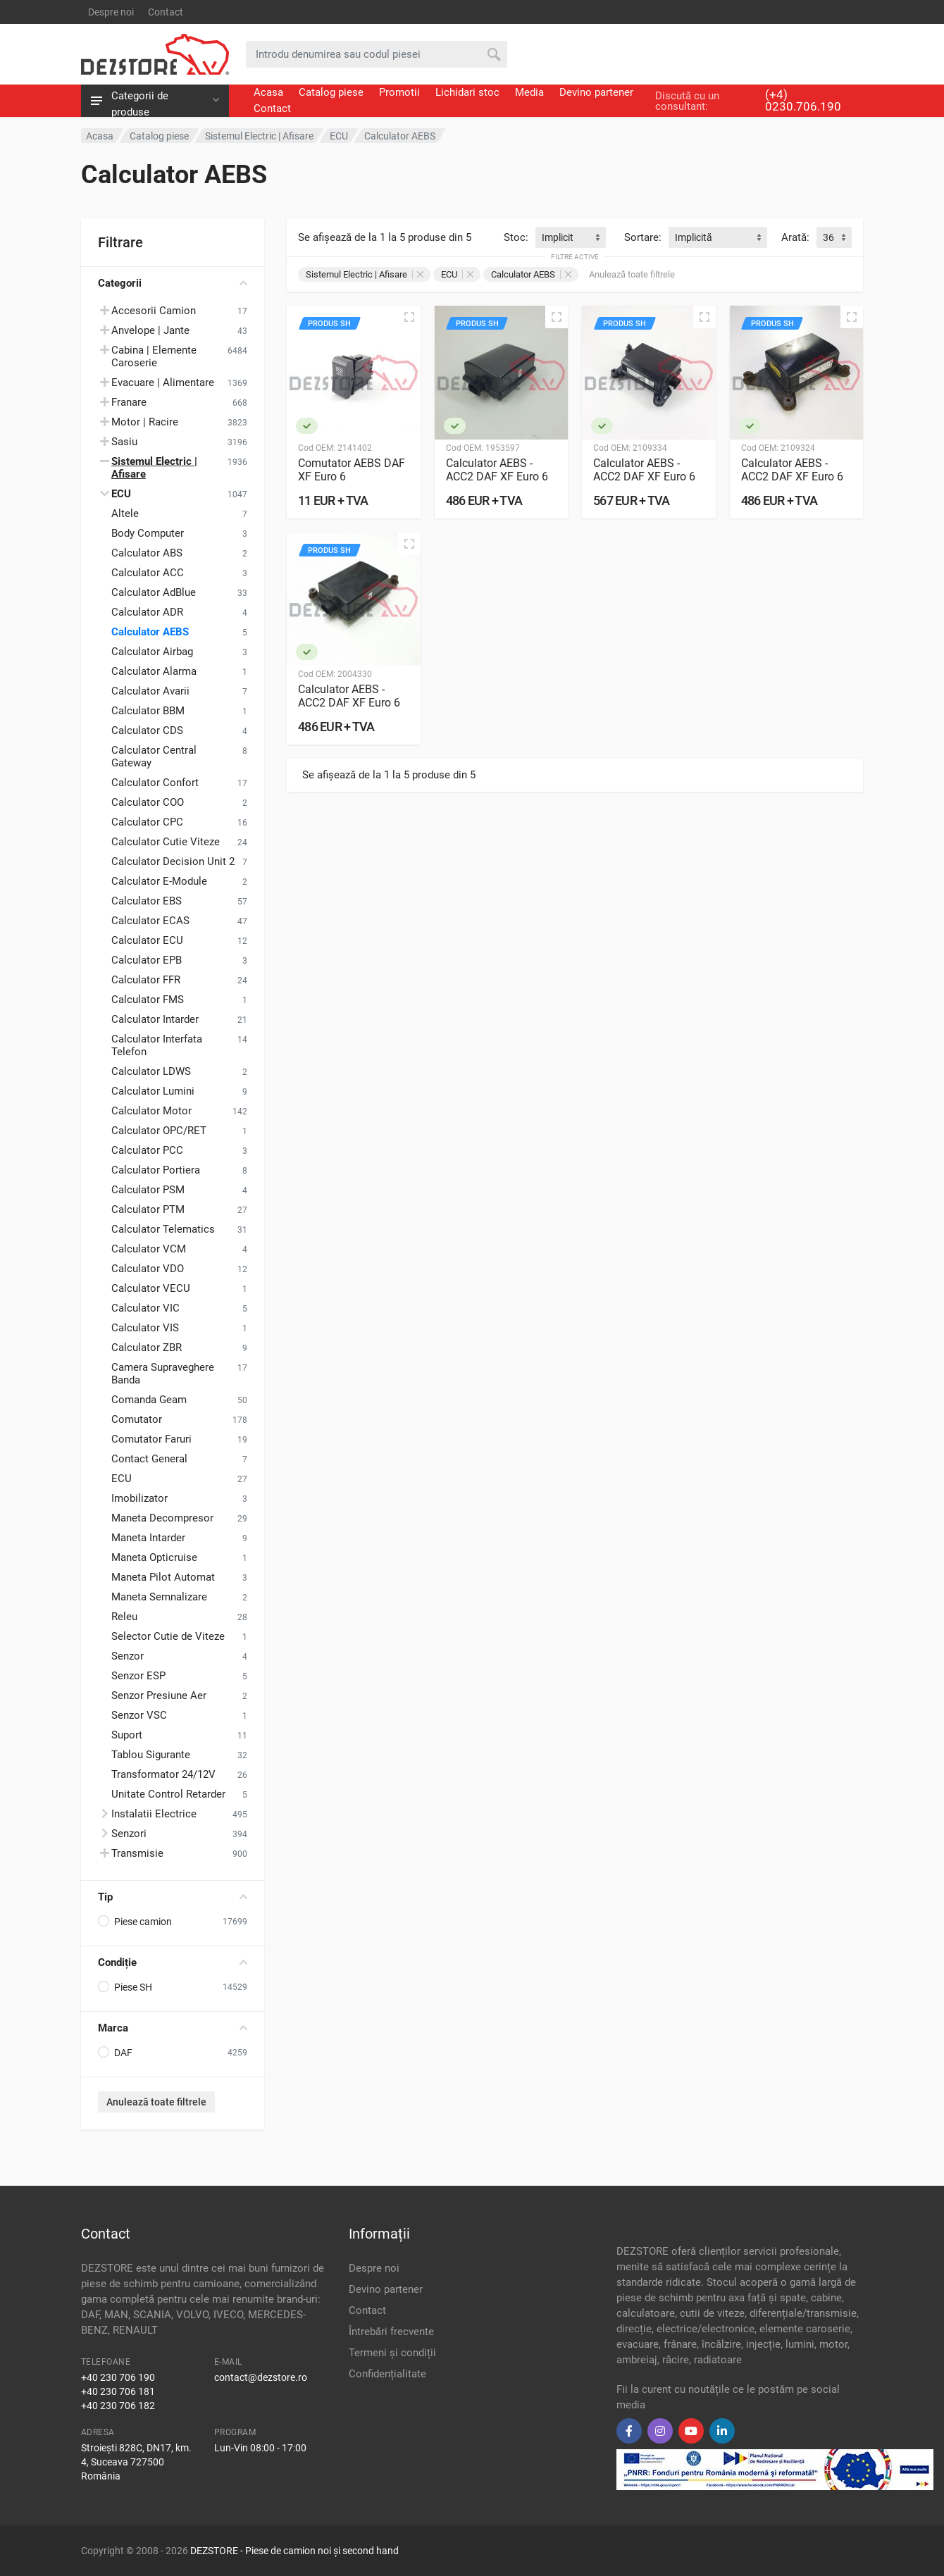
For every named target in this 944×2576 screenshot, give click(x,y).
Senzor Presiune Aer (158, 1695)
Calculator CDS (147, 730)
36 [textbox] (828, 237)
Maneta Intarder (148, 1537)
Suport (126, 1735)
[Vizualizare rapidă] (409, 317)
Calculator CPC (147, 822)
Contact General (149, 1458)
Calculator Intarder (155, 1019)
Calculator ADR (147, 612)
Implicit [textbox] (557, 237)
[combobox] (570, 237)
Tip (172, 1897)
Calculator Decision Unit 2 (173, 861)
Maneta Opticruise (154, 1557)
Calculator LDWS (151, 1071)
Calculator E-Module (159, 881)
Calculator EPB (146, 960)
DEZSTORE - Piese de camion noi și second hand (294, 2550)
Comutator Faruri (151, 1439)
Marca (172, 2028)
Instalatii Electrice (154, 1813)
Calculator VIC (145, 1308)
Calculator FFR (145, 979)
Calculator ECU (147, 940)
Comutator (136, 1419)
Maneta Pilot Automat (163, 1577)
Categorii (172, 283)
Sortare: (643, 237)
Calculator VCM (148, 1249)
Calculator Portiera (155, 1170)
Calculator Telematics (163, 1229)
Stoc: (516, 237)
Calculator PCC (147, 1150)
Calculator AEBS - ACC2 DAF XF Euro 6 (497, 469)
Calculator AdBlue (153, 592)
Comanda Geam (149, 1399)
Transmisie (137, 1853)
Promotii (399, 92)
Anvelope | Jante (150, 330)
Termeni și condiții (392, 2352)
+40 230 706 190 (118, 2377)
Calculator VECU (150, 1288)
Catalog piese (331, 92)
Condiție (172, 1962)
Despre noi (111, 12)
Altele (125, 513)
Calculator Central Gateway (154, 756)
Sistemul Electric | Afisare (364, 274)
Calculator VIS (145, 1327)
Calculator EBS (146, 901)
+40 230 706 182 (118, 2405)
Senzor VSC (139, 1715)
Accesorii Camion (153, 310)
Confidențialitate (387, 2373)
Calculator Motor (151, 1111)
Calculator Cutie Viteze (165, 841)
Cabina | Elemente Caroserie (154, 356)
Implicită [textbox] (693, 237)
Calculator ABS (146, 553)
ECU (121, 1478)
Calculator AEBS (150, 632)
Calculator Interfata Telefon (156, 1045)
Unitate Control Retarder (168, 1794)
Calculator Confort (155, 782)
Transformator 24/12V (163, 1774)
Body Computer (147, 533)
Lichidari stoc (467, 92)
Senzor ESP (138, 1675)
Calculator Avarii (150, 691)
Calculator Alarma (154, 671)
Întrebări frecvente (391, 2331)
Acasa (268, 92)
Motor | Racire (144, 422)
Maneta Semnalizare (159, 1597)
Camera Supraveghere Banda (162, 1373)
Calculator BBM (148, 710)
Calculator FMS (147, 999)
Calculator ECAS (150, 920)
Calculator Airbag (152, 651)
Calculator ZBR (146, 1347)
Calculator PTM (148, 1209)
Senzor (127, 1656)
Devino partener (596, 92)
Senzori (129, 1833)
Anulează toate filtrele (156, 2102)
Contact (165, 12)
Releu (124, 1616)
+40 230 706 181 (118, 2391)
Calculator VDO (147, 1268)
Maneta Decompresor (162, 1518)
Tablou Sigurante (150, 1754)
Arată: (795, 237)
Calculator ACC (147, 572)
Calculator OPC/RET (158, 1130)
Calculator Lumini (152, 1091)
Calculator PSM (148, 1189)
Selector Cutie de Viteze (168, 1636)
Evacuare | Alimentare (162, 382)
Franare (129, 402)
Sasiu (124, 441)
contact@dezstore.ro (260, 2377)
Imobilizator (139, 1498)
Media (529, 92)
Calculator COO (147, 802)
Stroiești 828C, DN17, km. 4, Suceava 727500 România (136, 2462)
